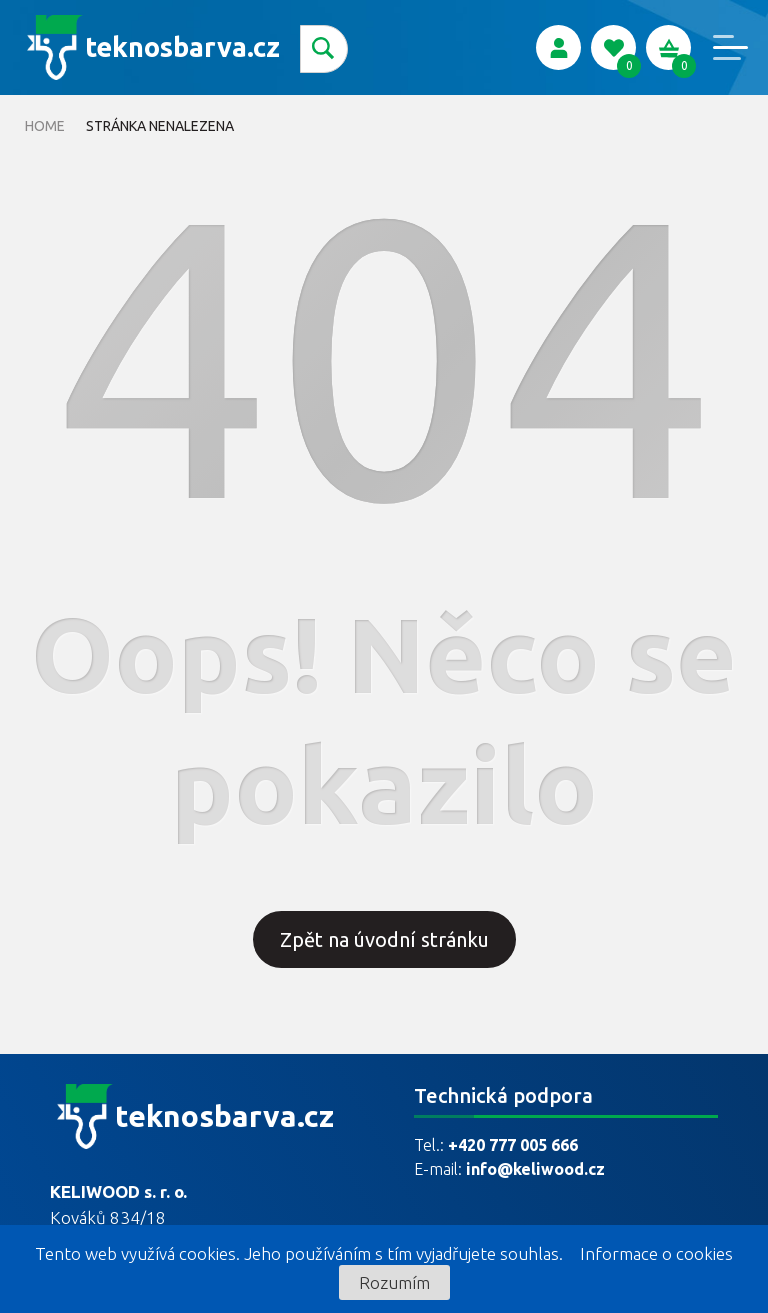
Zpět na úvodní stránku (384, 939)
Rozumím (394, 1282)
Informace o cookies (656, 1253)
